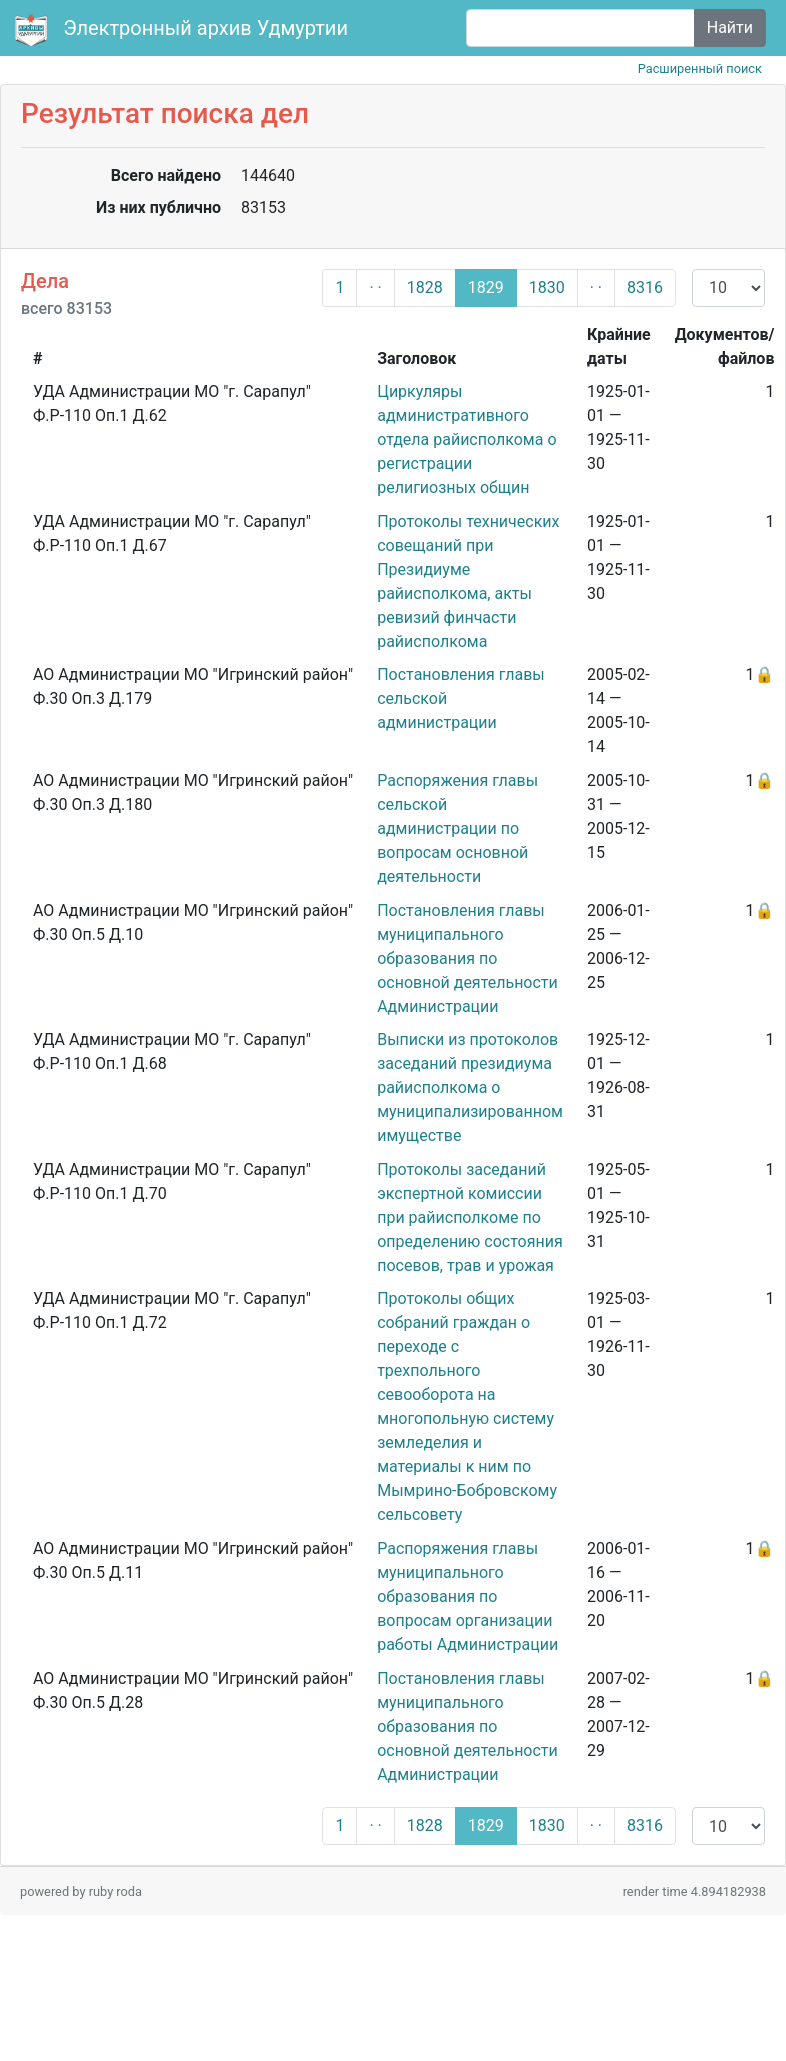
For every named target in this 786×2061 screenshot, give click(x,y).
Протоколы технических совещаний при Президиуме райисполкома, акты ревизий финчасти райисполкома (468, 581)
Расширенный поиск (700, 68)
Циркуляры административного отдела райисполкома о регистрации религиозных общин (466, 439)
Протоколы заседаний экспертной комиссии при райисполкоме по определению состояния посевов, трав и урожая (470, 1217)
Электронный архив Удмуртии (184, 30)
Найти (730, 27)
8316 (645, 287)
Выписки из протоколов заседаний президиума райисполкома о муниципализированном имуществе (470, 1087)
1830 (547, 287)
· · (375, 287)
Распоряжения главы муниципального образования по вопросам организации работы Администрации (467, 1596)
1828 (425, 287)
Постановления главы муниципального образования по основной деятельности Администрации (467, 958)
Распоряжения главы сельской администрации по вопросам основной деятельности (457, 828)
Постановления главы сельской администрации (461, 698)
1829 (486, 287)
